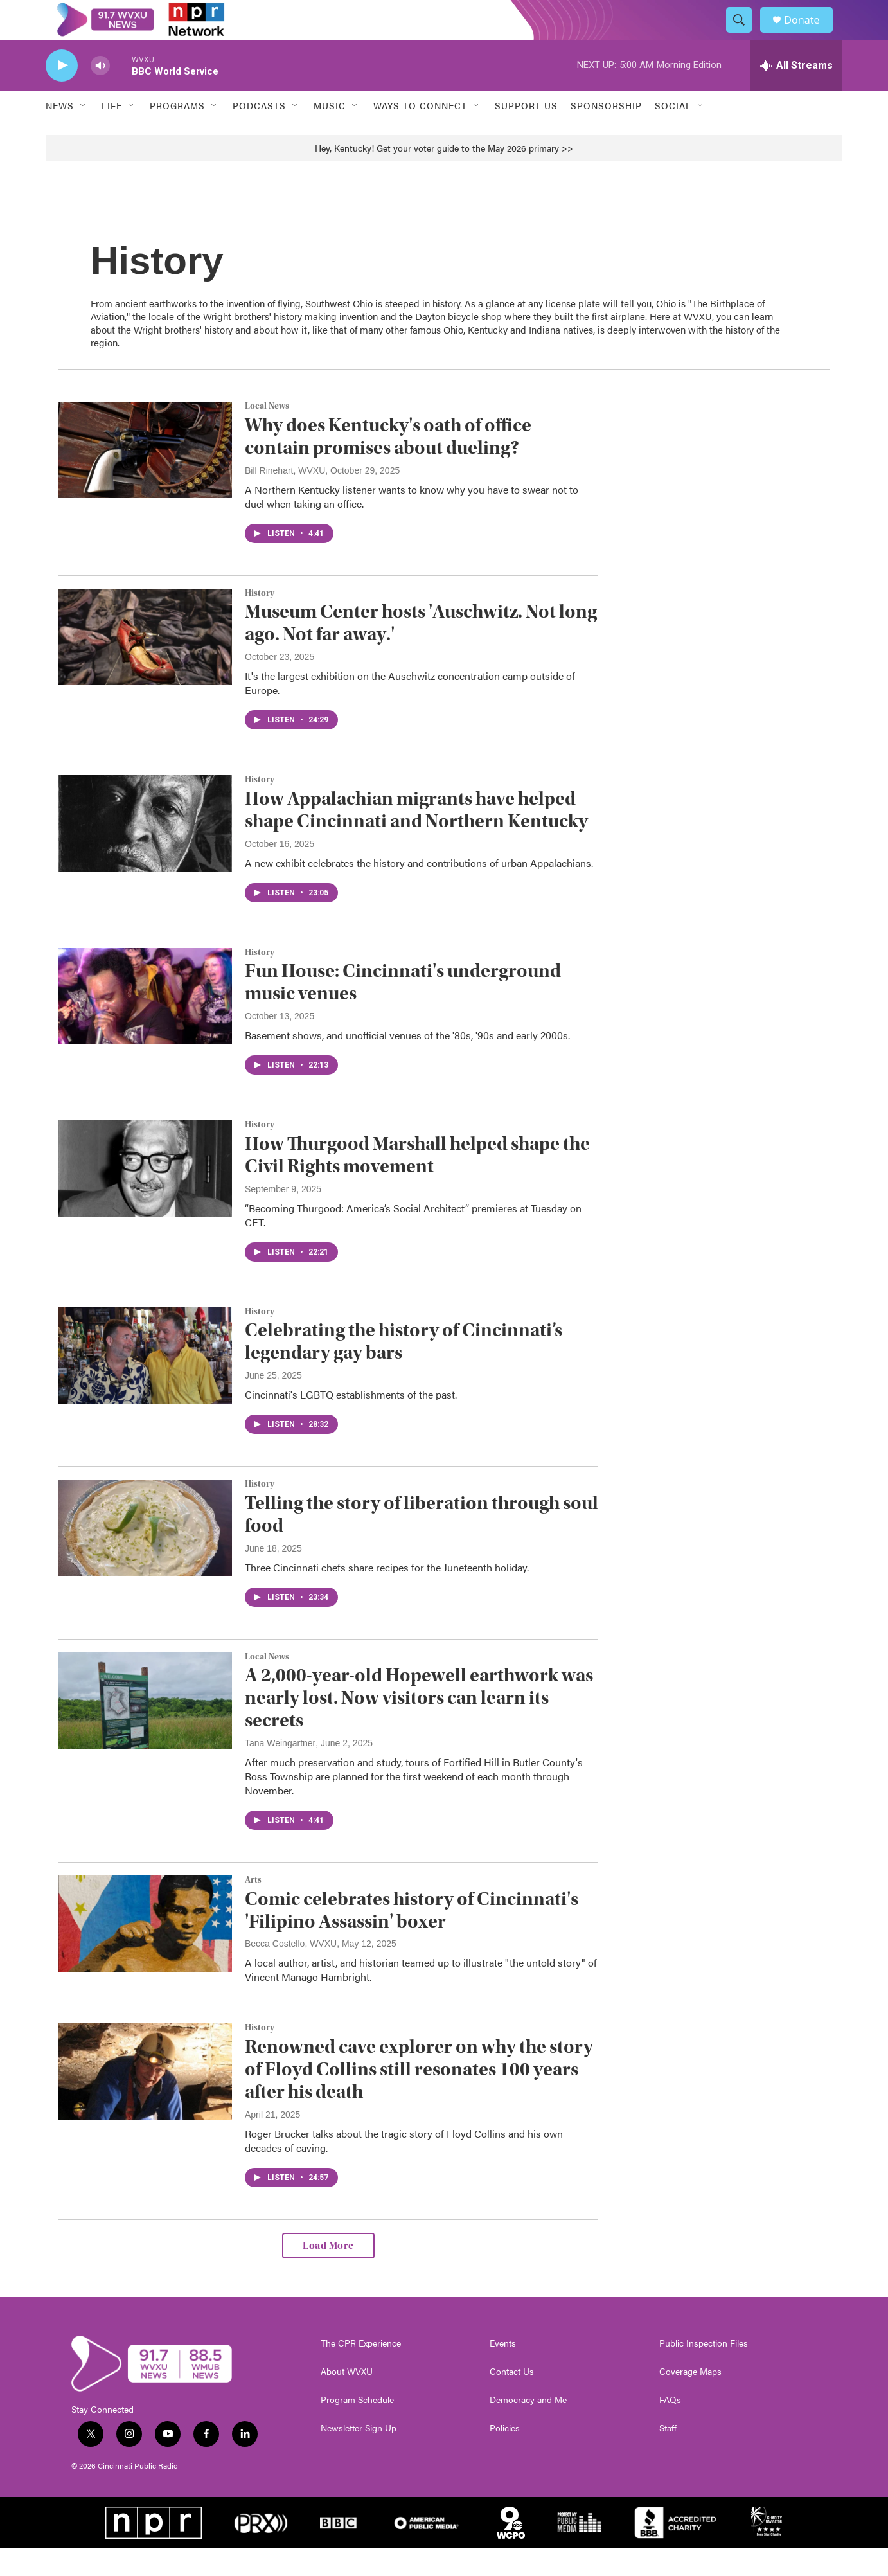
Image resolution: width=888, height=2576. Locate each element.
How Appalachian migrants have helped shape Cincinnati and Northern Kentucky (416, 837)
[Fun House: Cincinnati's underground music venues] (145, 1024)
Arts (253, 1907)
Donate (810, 33)
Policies (505, 2456)
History (259, 621)
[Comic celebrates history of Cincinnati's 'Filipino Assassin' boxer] (145, 1951)
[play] (61, 93)
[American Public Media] (427, 2550)
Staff (668, 2456)
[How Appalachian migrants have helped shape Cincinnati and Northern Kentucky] (145, 851)
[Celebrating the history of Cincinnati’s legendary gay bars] (145, 1383)
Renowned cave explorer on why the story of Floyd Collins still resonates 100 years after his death (419, 2097)
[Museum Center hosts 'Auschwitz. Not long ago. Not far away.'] (145, 664)
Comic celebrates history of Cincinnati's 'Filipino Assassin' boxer (411, 1937)
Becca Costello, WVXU (291, 1972)
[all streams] (796, 93)
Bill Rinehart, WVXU (285, 498)
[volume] (100, 93)
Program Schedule (357, 2427)
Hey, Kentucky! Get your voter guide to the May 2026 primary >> (444, 175)
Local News (267, 434)
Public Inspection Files (703, 2371)
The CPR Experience (361, 2371)
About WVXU (347, 2399)
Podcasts (259, 133)
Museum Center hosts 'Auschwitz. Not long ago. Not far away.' (421, 651)
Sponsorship (606, 133)
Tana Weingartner (280, 1771)
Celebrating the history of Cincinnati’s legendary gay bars (403, 1369)
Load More (328, 2273)
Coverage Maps (690, 2399)
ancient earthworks (156, 330)
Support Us (526, 133)
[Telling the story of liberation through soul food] (145, 1555)
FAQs (670, 2427)
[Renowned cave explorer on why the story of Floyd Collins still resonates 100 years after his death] (145, 2100)
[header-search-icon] (745, 34)
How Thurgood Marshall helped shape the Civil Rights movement (417, 1182)
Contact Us (512, 2399)
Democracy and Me (528, 2427)
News (60, 133)
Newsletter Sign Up (358, 2456)
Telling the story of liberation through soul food (421, 1541)
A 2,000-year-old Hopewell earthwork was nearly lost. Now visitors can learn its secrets (419, 1726)
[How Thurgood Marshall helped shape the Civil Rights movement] (145, 1196)
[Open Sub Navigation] (83, 134)
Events (503, 2371)
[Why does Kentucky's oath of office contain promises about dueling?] (145, 477)
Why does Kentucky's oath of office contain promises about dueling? (388, 464)
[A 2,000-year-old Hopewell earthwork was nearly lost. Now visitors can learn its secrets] (145, 1728)
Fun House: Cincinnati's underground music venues (403, 1010)
